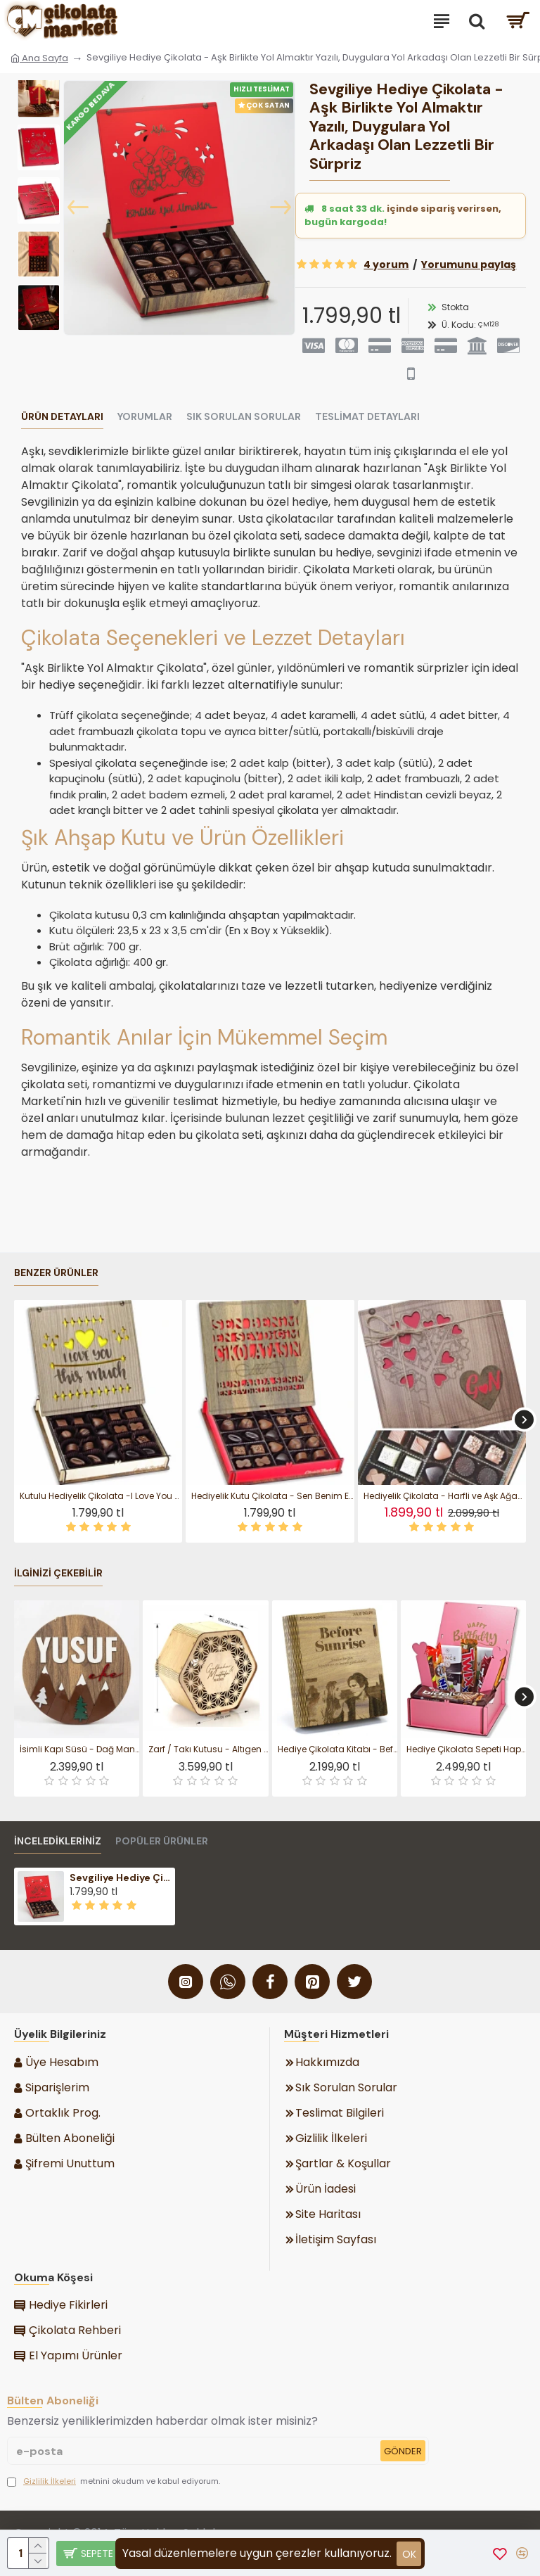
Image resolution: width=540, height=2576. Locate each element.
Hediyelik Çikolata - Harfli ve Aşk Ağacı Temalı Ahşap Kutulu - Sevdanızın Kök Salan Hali (445, 1496)
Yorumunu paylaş (468, 264)
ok (409, 2554)
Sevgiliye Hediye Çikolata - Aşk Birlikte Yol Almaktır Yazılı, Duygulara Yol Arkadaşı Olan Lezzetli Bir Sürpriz (121, 1877)
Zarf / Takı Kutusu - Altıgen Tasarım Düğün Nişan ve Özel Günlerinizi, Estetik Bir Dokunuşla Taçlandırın (208, 1749)
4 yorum (386, 264)
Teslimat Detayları (367, 417)
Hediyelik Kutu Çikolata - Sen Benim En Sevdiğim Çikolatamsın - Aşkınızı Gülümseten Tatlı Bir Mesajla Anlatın (272, 1496)
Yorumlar (144, 417)
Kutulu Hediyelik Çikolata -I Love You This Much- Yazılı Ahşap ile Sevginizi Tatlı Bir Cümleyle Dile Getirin (101, 1496)
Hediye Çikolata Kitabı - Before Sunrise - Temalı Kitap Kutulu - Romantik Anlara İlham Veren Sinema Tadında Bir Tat (337, 1749)
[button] (78, 207)
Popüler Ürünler (161, 1841)
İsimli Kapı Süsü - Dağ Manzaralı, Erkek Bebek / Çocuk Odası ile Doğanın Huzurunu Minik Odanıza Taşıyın (79, 1749)
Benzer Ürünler (56, 1273)
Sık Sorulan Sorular (243, 417)
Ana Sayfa (39, 58)
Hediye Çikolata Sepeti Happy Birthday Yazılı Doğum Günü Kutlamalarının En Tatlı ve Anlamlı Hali (466, 1749)
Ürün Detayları (62, 417)
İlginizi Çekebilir (58, 1573)
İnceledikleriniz (57, 1841)
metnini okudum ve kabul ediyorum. (113, 2481)
